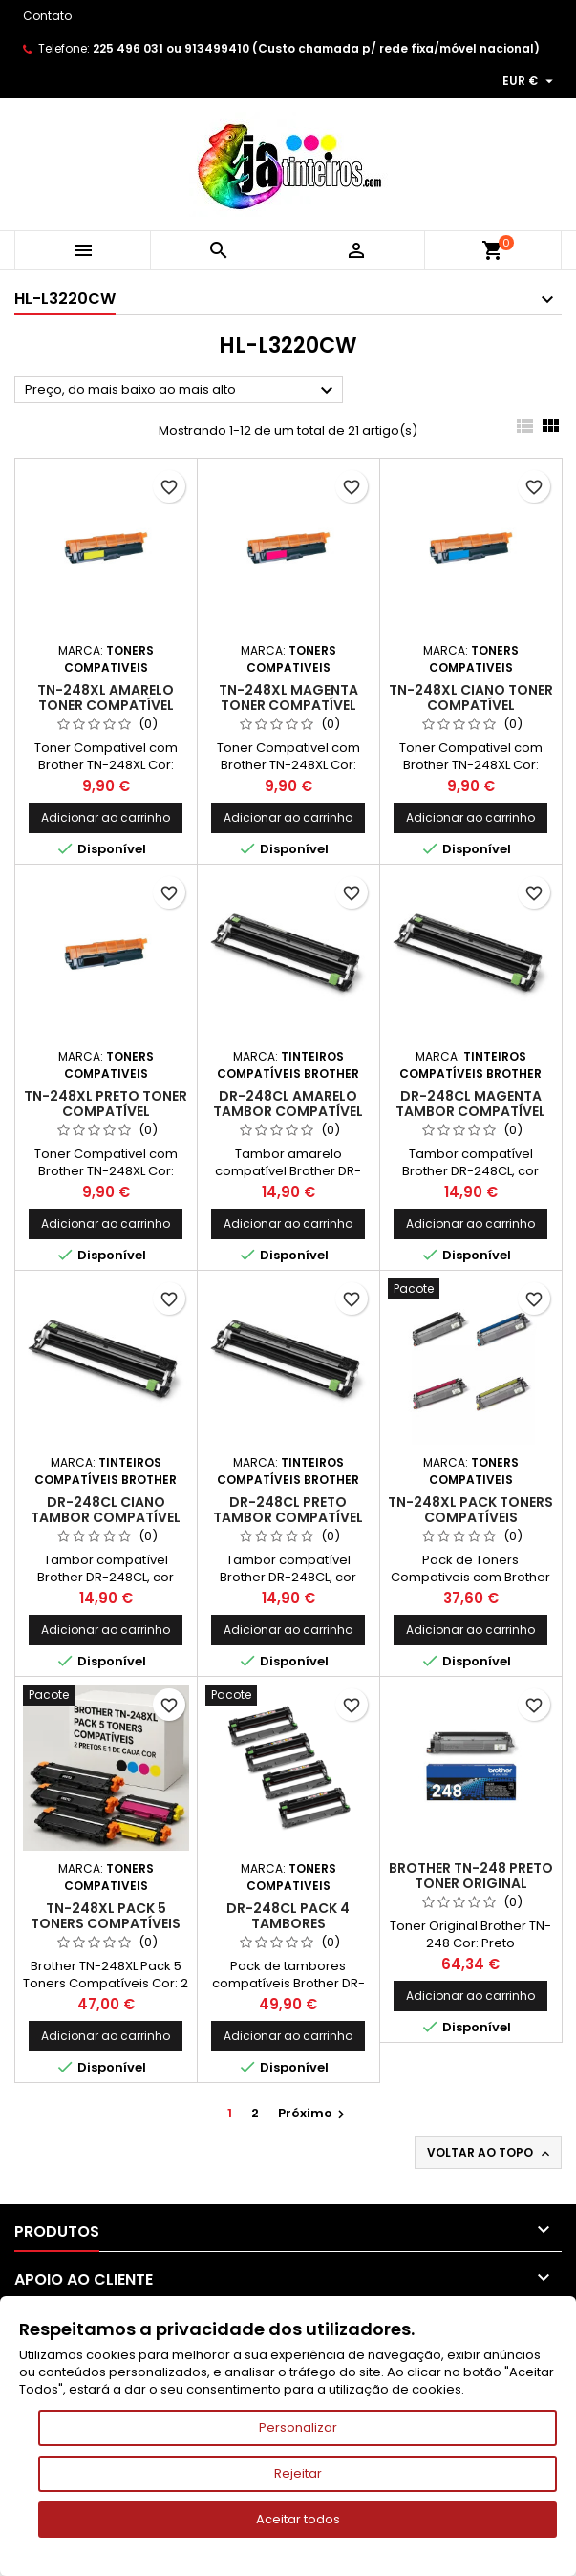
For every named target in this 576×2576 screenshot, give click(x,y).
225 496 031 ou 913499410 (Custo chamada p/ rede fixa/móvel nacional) (316, 48)
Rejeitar (298, 2473)
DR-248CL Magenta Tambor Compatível (470, 1103)
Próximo (314, 2113)
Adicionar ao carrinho (105, 817)
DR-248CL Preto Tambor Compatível (288, 1509)
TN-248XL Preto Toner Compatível (105, 1103)
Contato (47, 16)
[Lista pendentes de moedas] (530, 81)
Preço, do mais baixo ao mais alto (181, 390)
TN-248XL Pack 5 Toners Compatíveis (106, 1916)
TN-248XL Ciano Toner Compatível (471, 697)
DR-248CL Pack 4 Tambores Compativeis (288, 1923)
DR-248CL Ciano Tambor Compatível (106, 1509)
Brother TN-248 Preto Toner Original (471, 1875)
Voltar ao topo (490, 2152)
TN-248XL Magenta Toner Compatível (288, 697)
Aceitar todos (298, 2519)
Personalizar (298, 2427)
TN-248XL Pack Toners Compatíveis (470, 1509)
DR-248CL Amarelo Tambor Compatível (288, 1103)
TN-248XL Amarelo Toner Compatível (105, 697)
